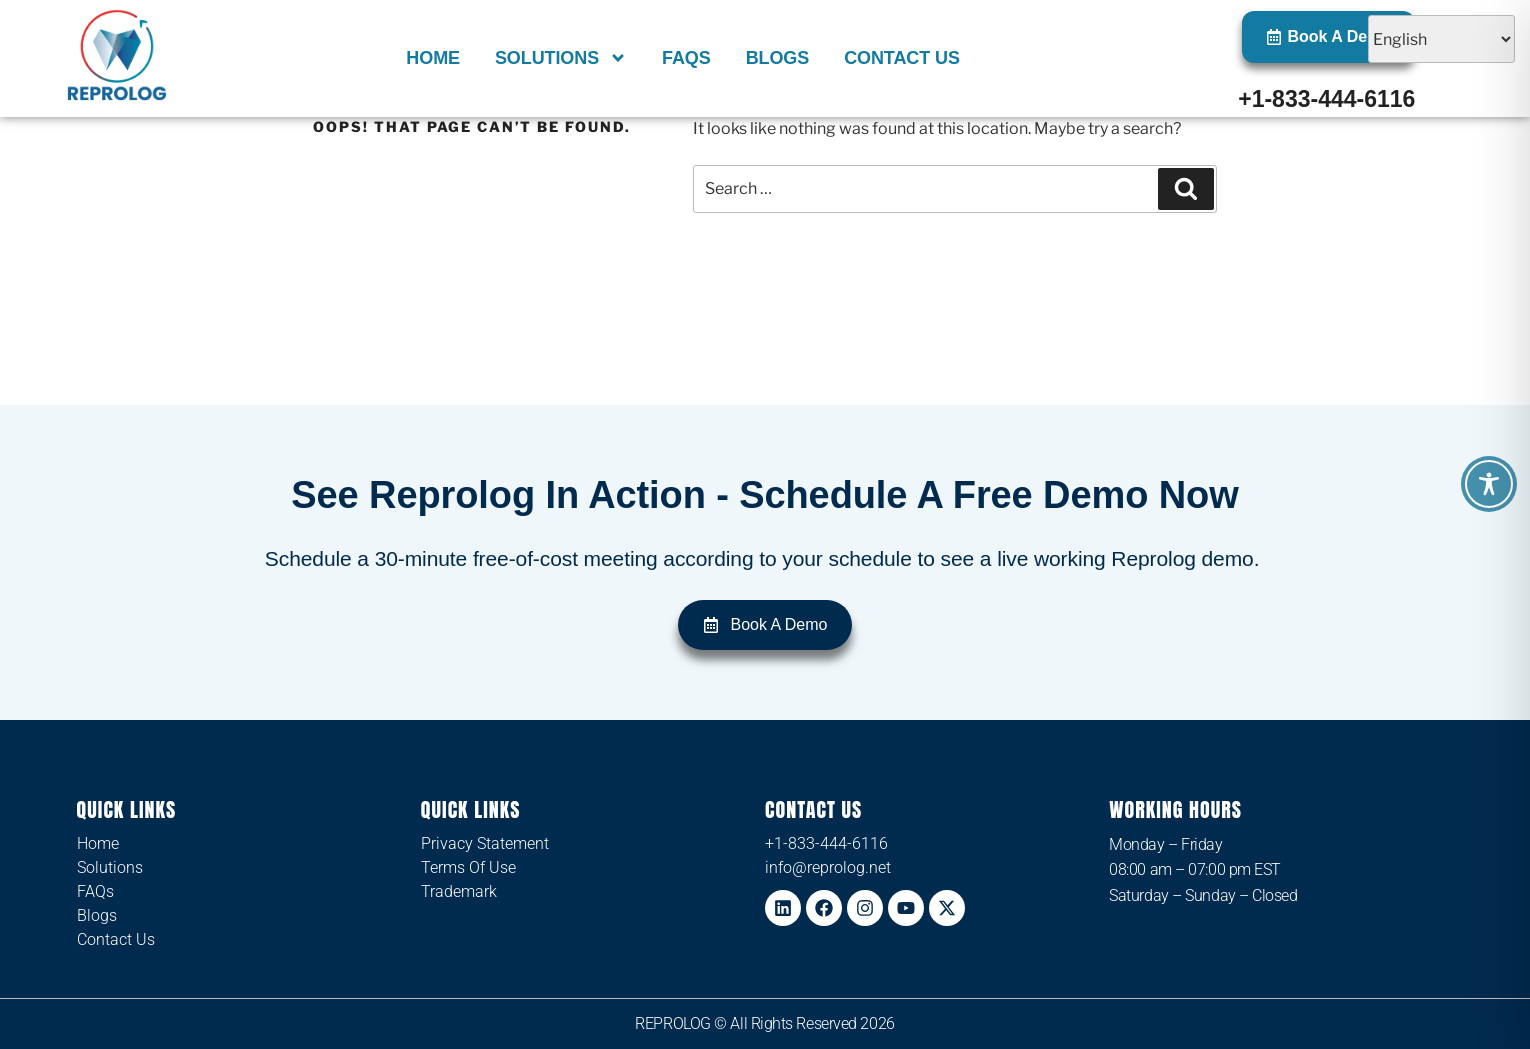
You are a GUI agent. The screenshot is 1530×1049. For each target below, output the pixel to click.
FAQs (686, 58)
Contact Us (902, 58)
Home (433, 58)
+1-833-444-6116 (1326, 99)
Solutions (561, 58)
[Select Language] (1441, 39)
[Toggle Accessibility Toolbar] (1489, 484)
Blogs (778, 58)
